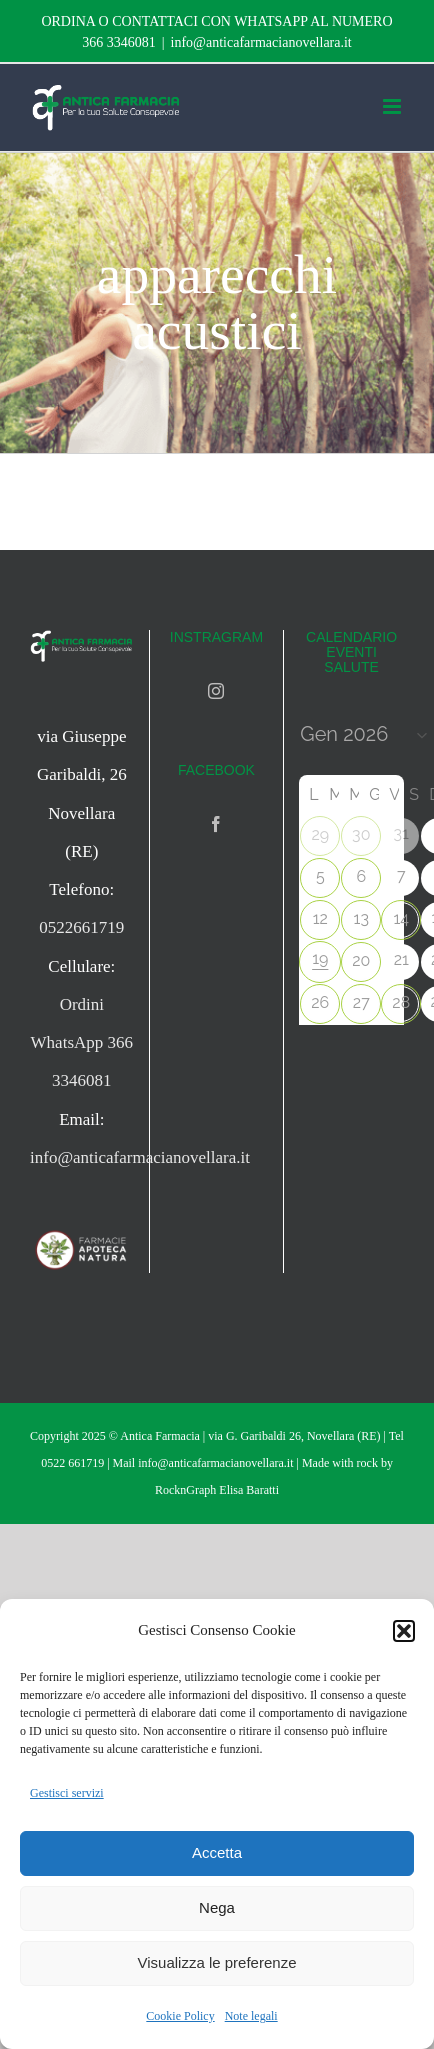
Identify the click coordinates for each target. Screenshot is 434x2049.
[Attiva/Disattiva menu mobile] (393, 106)
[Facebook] (216, 824)
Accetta (217, 1852)
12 (320, 918)
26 (320, 1002)
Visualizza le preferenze (217, 1962)
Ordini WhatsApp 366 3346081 (82, 1043)
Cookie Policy (180, 2016)
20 (361, 960)
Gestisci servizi (67, 1793)
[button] (404, 1631)
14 (401, 918)
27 (361, 1002)
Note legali (251, 2016)
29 (320, 834)
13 (361, 918)
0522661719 (81, 927)
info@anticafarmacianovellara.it (261, 42)
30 (361, 834)
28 (401, 1002)
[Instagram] (216, 691)
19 (320, 958)
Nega (217, 1907)
